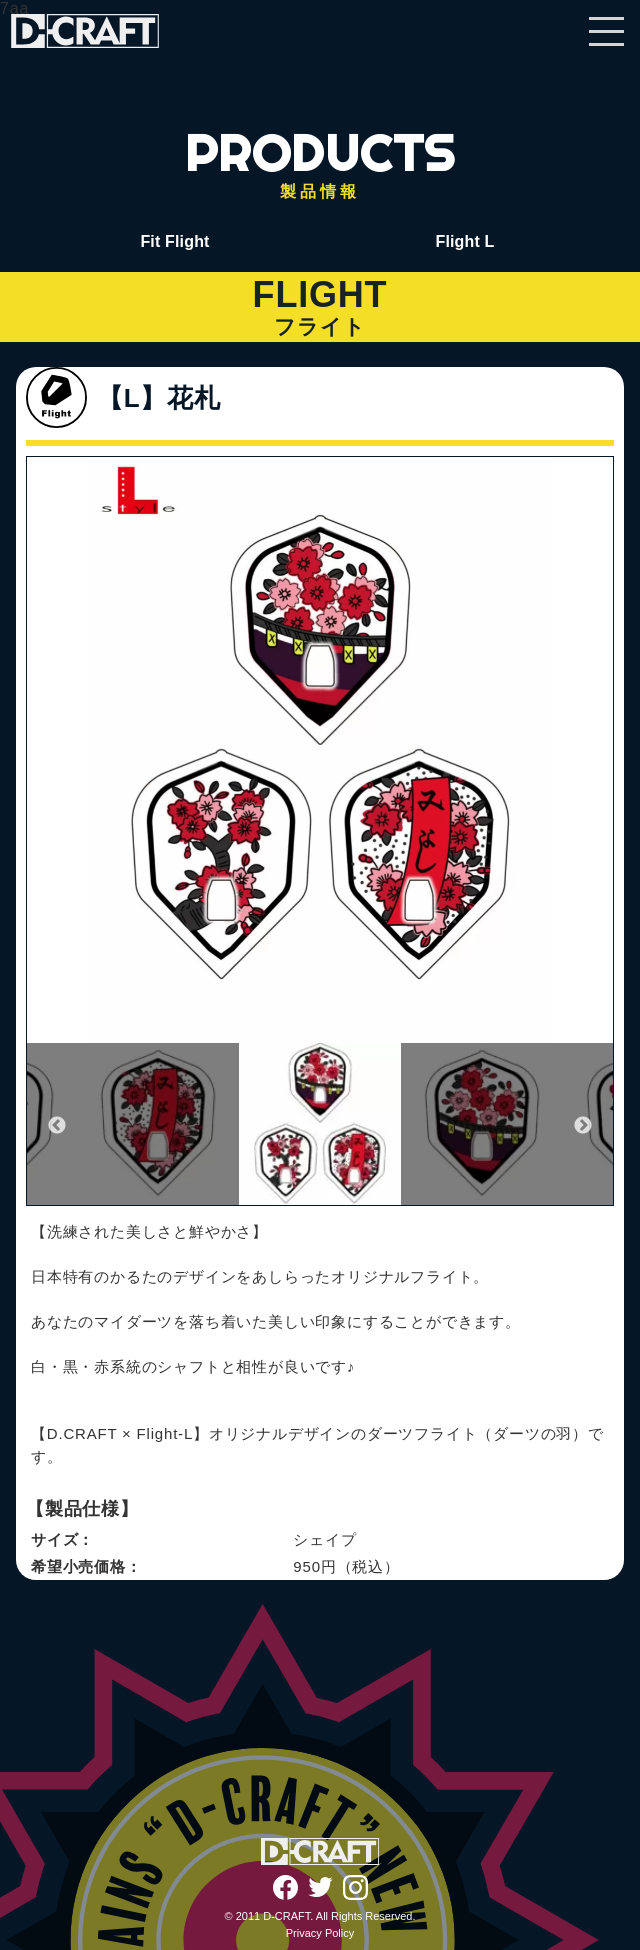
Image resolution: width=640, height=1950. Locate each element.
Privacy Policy (320, 1933)
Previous (57, 1126)
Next (583, 1126)
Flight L (464, 241)
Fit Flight (174, 241)
